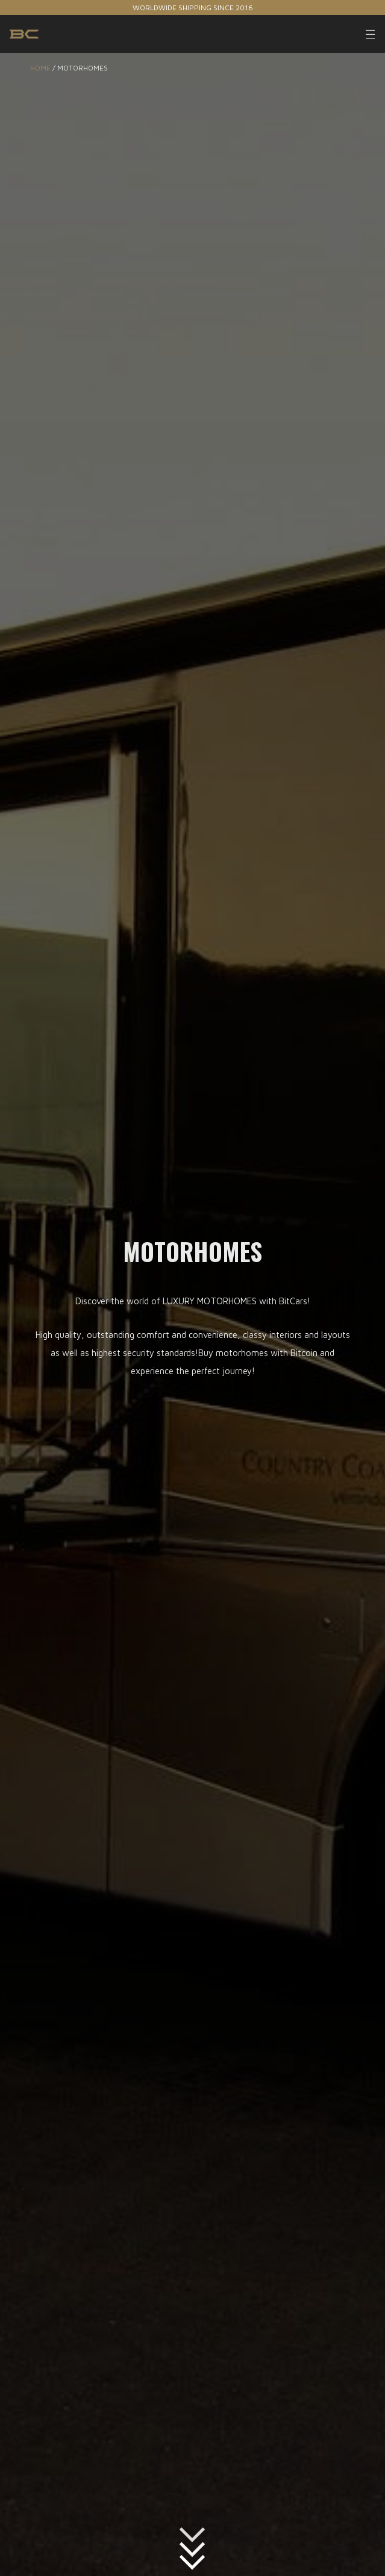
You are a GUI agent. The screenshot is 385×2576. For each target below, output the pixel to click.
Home (40, 67)
